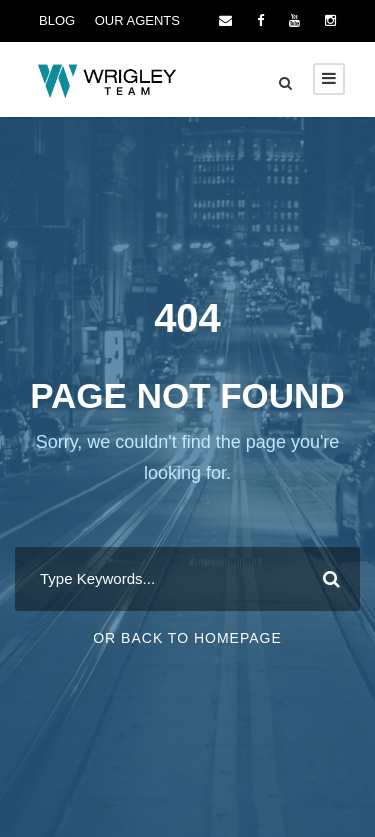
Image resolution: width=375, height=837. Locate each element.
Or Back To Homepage (187, 638)
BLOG (57, 20)
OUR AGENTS (137, 20)
